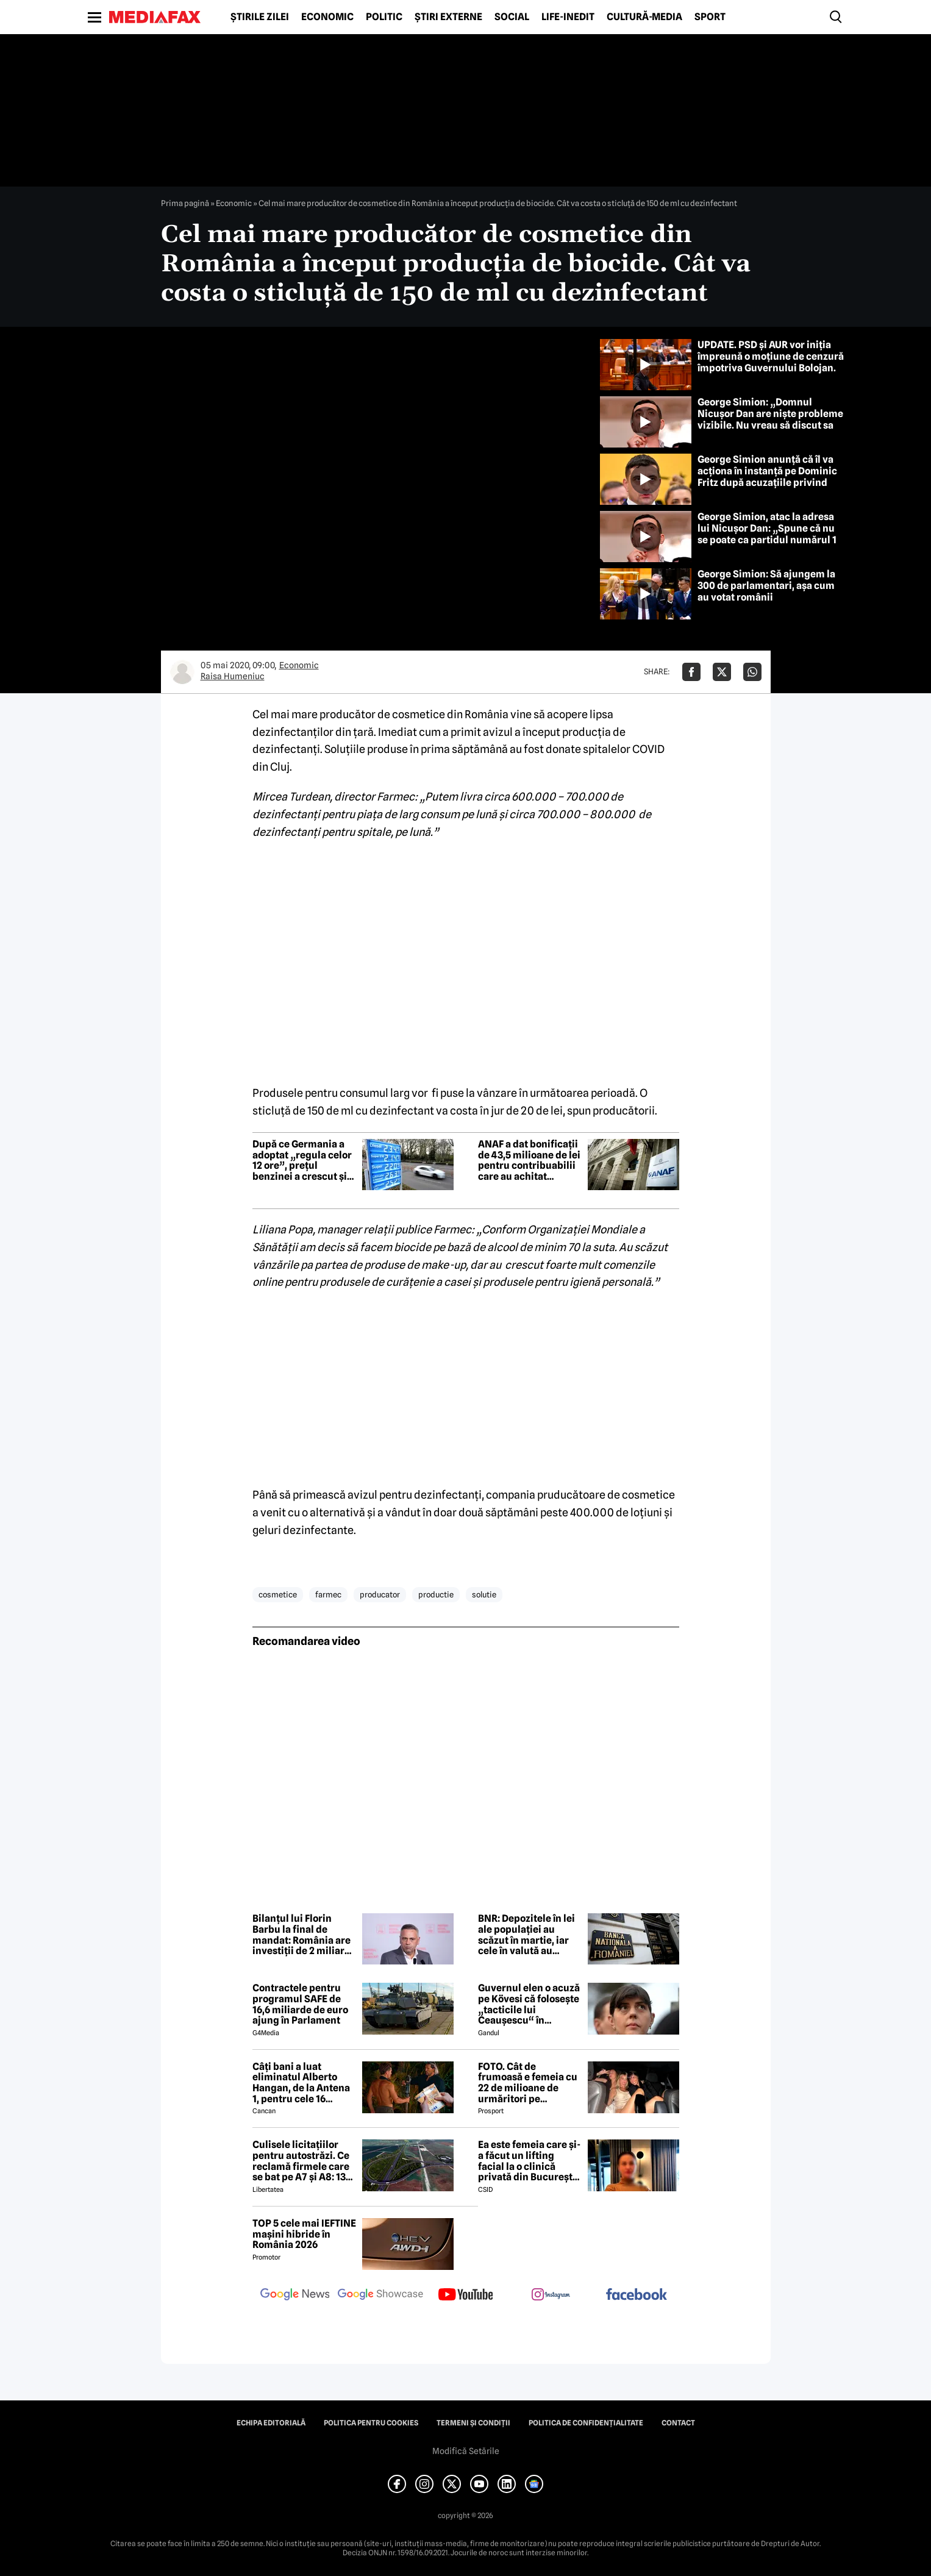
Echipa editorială (271, 2423)
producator (380, 1594)
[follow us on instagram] (551, 2295)
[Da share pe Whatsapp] (752, 672)
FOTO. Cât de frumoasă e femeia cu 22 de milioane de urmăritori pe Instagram (527, 2082)
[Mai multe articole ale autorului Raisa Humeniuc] (182, 672)
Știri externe (448, 17)
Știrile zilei (259, 17)
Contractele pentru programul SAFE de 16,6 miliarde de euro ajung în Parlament (300, 2004)
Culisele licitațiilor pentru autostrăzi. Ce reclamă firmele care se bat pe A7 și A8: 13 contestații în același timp (300, 2160)
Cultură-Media (644, 17)
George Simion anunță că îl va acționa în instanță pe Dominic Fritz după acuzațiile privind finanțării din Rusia (767, 477)
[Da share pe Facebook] (691, 672)
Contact (678, 2423)
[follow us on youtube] (465, 2295)
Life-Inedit (567, 17)
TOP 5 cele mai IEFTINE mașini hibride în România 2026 (304, 2234)
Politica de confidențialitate (586, 2423)
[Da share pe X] (722, 672)
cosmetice (278, 1594)
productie (436, 1594)
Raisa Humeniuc (233, 676)
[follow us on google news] (295, 2295)
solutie (484, 1594)
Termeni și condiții (473, 2423)
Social (511, 17)
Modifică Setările (465, 2451)
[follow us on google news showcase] (380, 2295)
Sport (710, 17)
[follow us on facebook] (636, 2295)
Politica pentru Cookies (371, 2423)
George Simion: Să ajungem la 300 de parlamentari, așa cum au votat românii (766, 585)
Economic (327, 17)
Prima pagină (185, 203)
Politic (384, 17)
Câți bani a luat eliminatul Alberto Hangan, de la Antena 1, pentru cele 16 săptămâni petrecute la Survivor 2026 (301, 2082)
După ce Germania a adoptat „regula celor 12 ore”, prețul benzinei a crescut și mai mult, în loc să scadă (302, 1160)
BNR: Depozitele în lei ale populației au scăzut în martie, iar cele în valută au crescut (526, 1934)
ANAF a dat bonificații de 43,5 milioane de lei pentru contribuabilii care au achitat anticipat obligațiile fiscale (529, 1160)
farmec (328, 1594)
